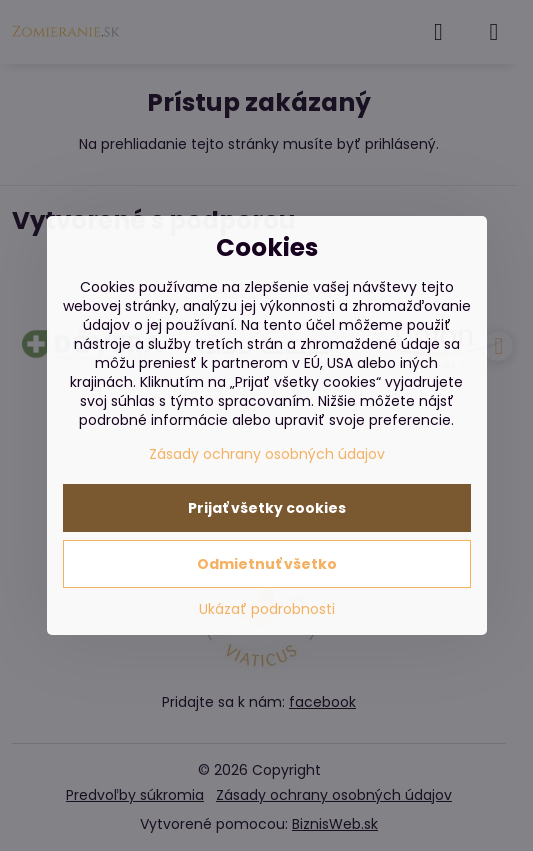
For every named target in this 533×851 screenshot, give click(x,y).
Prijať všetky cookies (267, 508)
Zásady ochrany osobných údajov (267, 454)
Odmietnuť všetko (267, 564)
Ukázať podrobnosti (267, 609)
